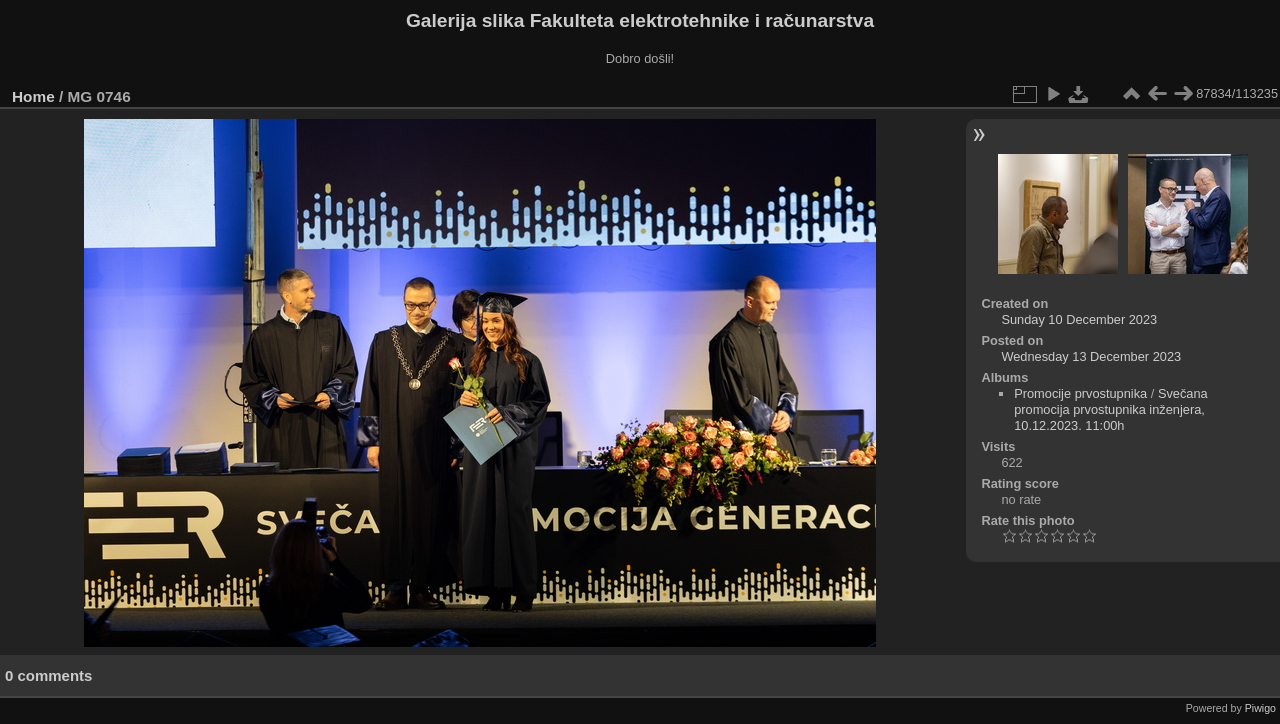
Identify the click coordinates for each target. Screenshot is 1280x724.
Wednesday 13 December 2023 (1091, 356)
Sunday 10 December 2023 (1079, 319)
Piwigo (1260, 708)
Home (33, 96)
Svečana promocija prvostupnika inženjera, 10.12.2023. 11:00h (1111, 409)
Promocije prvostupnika (1080, 393)
